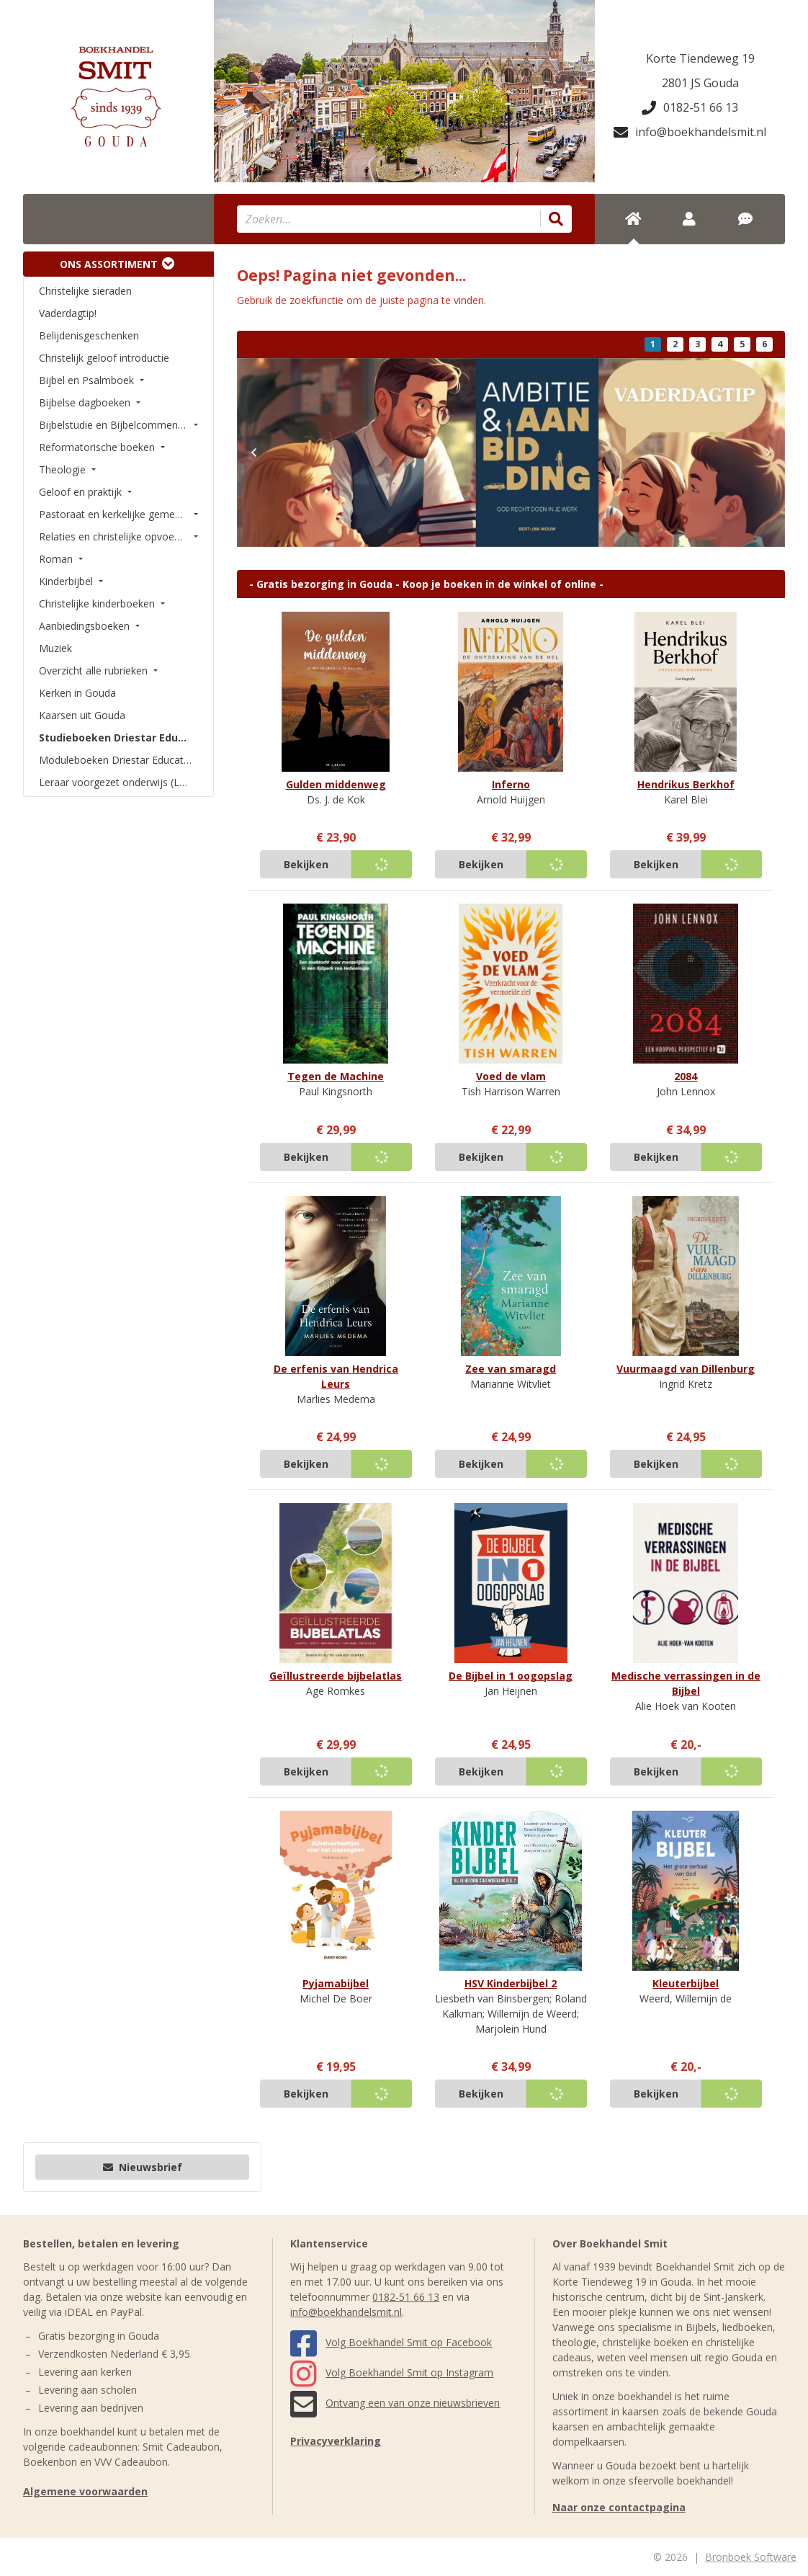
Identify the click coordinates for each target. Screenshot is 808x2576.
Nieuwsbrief (142, 2167)
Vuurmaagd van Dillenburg (685, 1369)
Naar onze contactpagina (619, 2507)
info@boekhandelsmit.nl (690, 132)
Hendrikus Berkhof (686, 784)
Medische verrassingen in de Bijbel (685, 1683)
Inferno (511, 784)
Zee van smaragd (510, 1369)
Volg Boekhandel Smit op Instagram (391, 2372)
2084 (685, 1076)
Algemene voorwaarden (85, 2491)
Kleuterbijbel (685, 1983)
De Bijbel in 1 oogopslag (511, 1676)
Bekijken (306, 864)
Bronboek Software (750, 2557)
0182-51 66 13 (690, 107)
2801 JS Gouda (700, 83)
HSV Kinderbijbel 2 (510, 1983)
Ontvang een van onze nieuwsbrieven (395, 2403)
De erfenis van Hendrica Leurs (336, 1376)
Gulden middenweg (336, 784)
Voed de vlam (511, 1076)
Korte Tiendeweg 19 (700, 58)
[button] (254, 452)
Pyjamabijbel (335, 1983)
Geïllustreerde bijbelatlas (335, 1676)
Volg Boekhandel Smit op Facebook (391, 2342)
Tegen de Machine (335, 1076)
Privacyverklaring (335, 2441)
